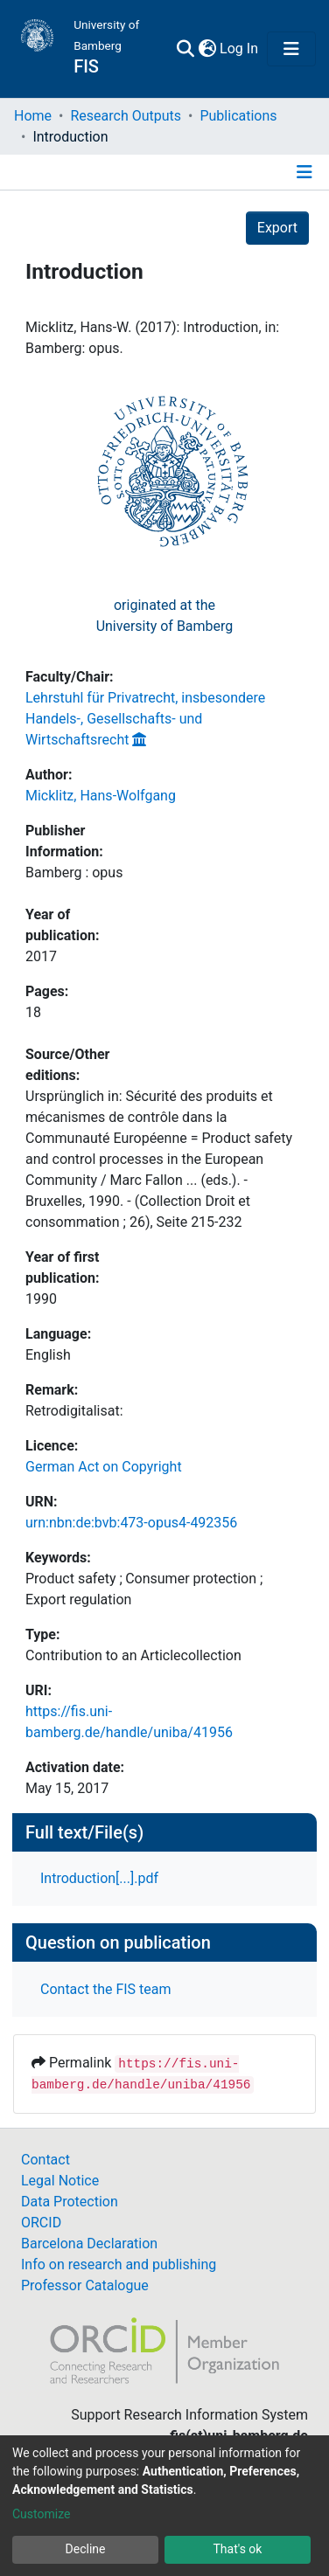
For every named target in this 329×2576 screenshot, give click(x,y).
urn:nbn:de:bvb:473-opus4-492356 (131, 1522)
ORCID (41, 2222)
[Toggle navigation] (291, 48)
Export (277, 227)
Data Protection (69, 2201)
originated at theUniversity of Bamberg (165, 615)
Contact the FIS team (106, 1989)
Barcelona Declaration (89, 2243)
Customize (41, 2514)
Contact (45, 2159)
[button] (207, 48)
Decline (86, 2549)
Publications (238, 115)
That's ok (238, 2549)
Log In (240, 48)
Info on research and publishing (118, 2264)
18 (33, 1012)
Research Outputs (125, 115)
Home (33, 115)
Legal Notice (60, 2180)
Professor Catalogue (85, 2285)
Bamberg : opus (73, 872)
